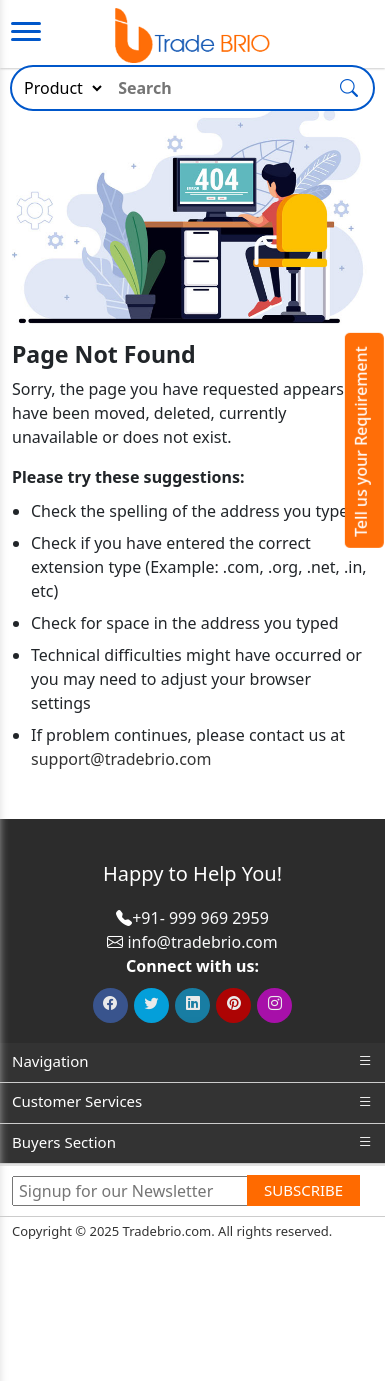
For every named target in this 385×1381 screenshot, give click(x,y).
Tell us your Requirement (361, 441)
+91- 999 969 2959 (200, 918)
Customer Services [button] (192, 1101)
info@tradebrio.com (202, 942)
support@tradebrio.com (121, 759)
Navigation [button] (192, 1061)
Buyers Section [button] (192, 1142)
